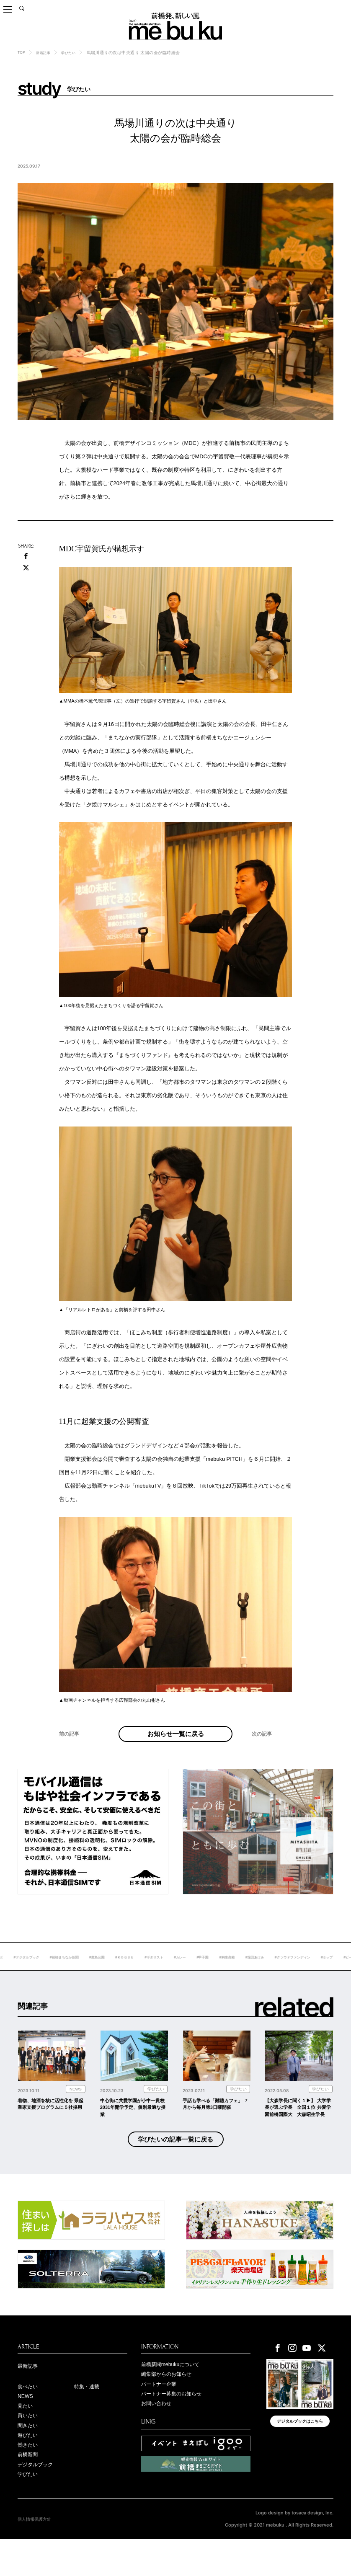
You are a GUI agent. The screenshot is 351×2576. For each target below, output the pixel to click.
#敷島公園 (140, 1968)
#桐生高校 (288, 1968)
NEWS (27, 2425)
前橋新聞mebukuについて (175, 2391)
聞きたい (29, 2457)
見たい (26, 2435)
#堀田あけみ (320, 1968)
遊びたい (29, 2468)
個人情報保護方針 (36, 2556)
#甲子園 (261, 1968)
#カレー (235, 1968)
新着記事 (46, 52)
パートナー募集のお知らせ (176, 2423)
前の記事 (71, 1749)
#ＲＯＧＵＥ (171, 1968)
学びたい (75, 52)
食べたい (29, 2414)
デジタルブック (38, 2499)
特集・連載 (88, 2414)
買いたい (29, 2446)
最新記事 (29, 2393)
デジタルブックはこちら (300, 2451)
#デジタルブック (57, 1968)
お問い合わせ (158, 2434)
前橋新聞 (29, 2489)
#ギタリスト (205, 1968)
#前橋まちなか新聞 (102, 1968)
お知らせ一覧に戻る (175, 1739)
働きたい (29, 2478)
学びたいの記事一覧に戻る (175, 2164)
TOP (22, 52)
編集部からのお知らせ (170, 2402)
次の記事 (263, 1749)
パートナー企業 (161, 2413)
